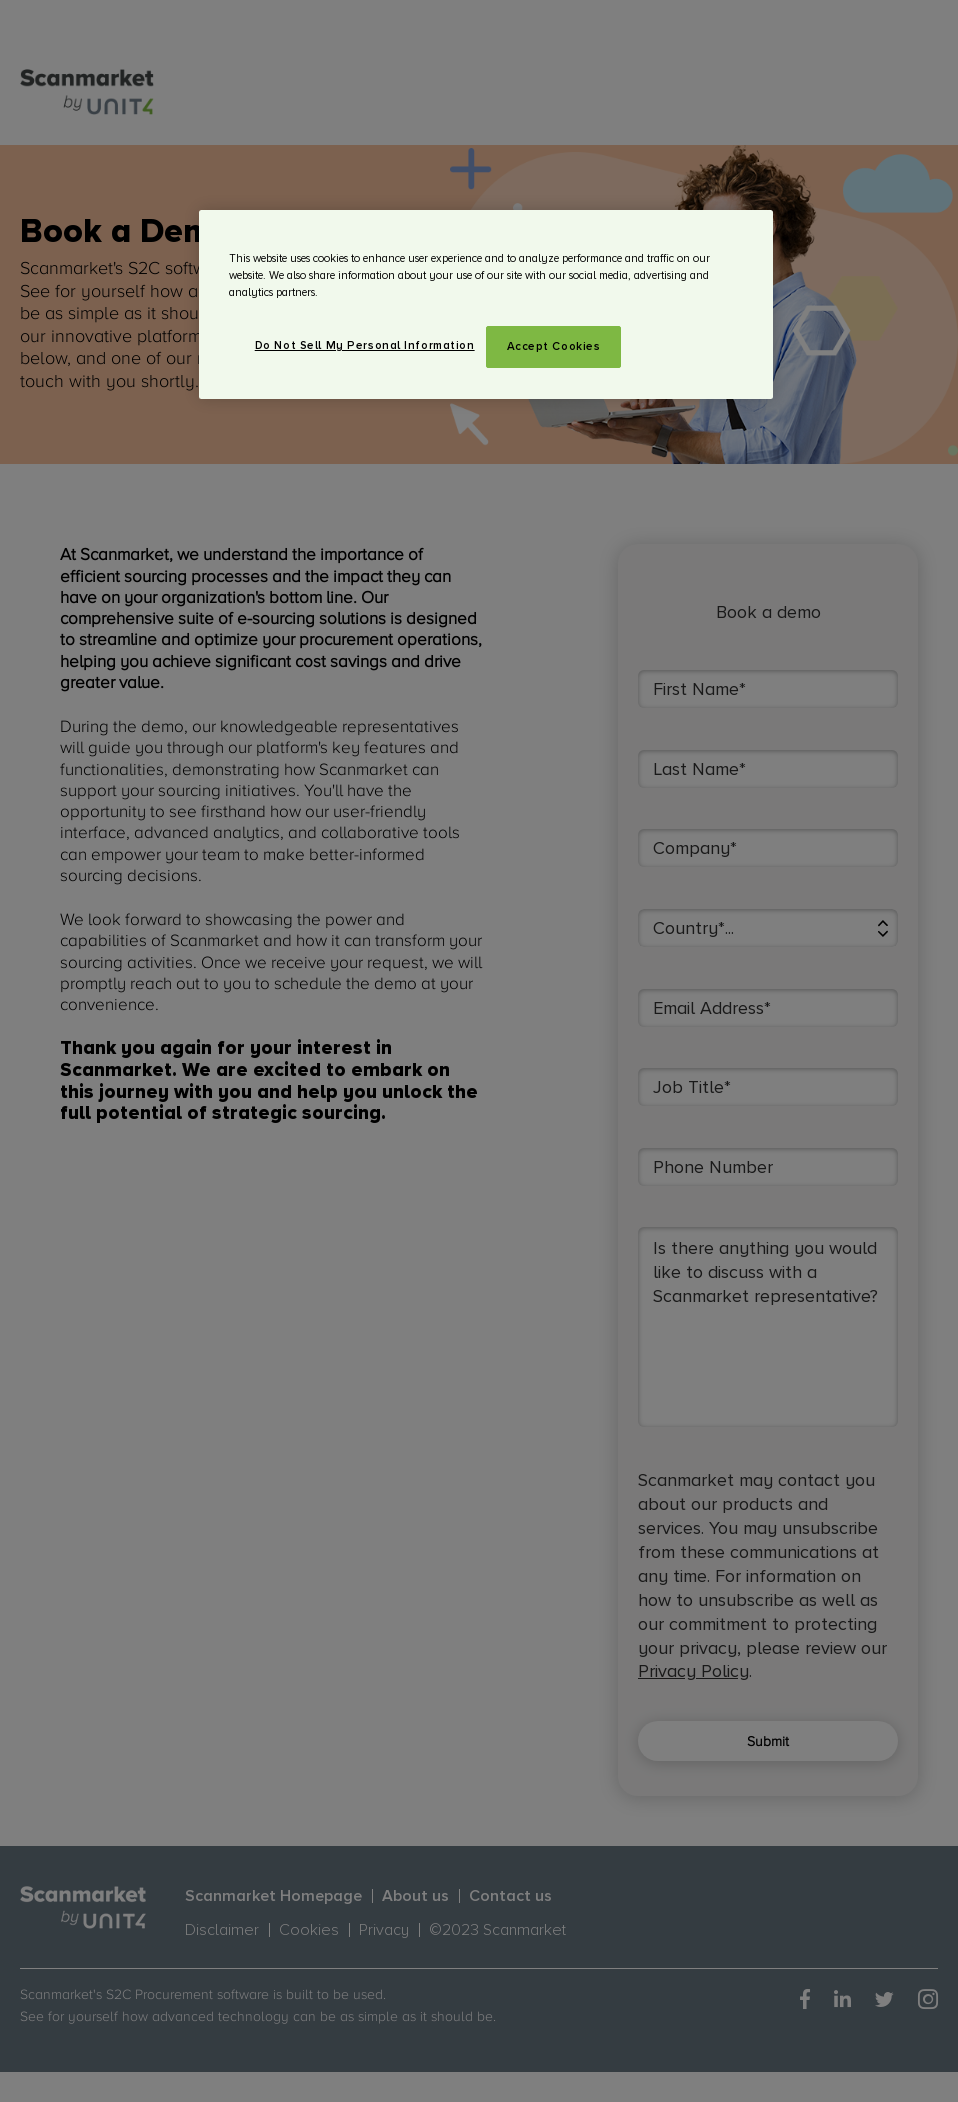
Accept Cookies (554, 346)
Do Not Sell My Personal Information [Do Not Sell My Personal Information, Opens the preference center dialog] (365, 345)
